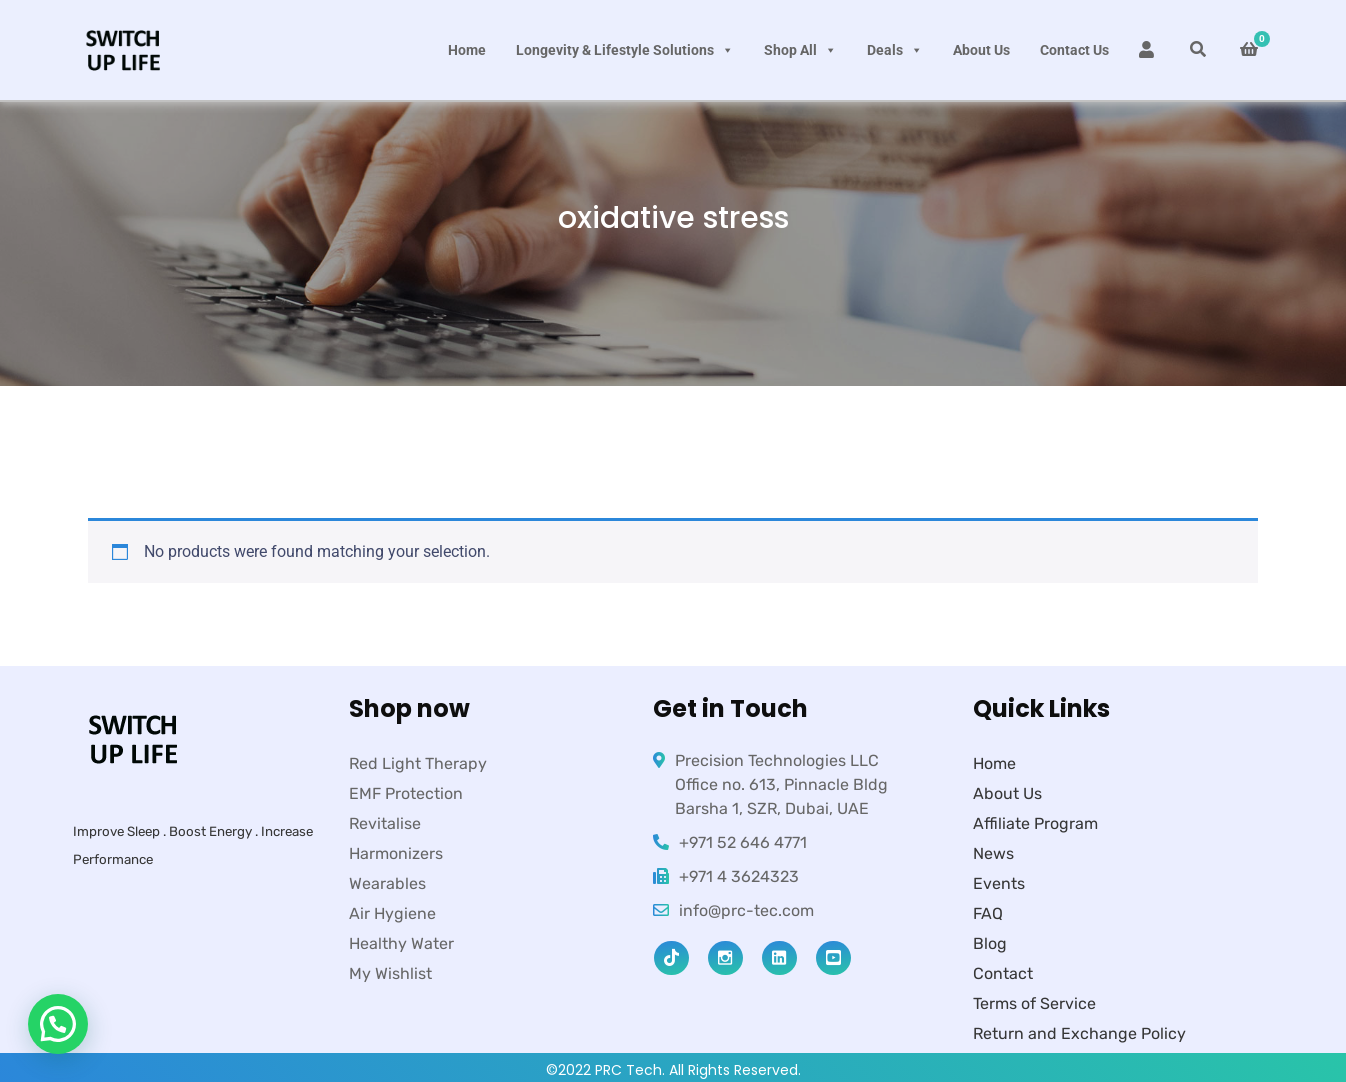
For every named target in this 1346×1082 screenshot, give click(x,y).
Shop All (800, 50)
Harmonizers (396, 853)
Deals (895, 50)
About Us (981, 50)
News (993, 853)
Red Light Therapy (418, 763)
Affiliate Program (1035, 823)
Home (467, 50)
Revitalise (385, 823)
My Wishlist (390, 973)
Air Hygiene (392, 913)
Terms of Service (1034, 1003)
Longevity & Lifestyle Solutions (625, 50)
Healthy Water (401, 943)
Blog (990, 943)
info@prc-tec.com (746, 910)
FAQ (988, 913)
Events (999, 883)
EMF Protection (406, 793)
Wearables (387, 883)
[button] (58, 1024)
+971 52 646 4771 (743, 842)
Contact (1003, 973)
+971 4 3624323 (739, 876)
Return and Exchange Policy (1079, 1033)
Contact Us (1074, 50)
